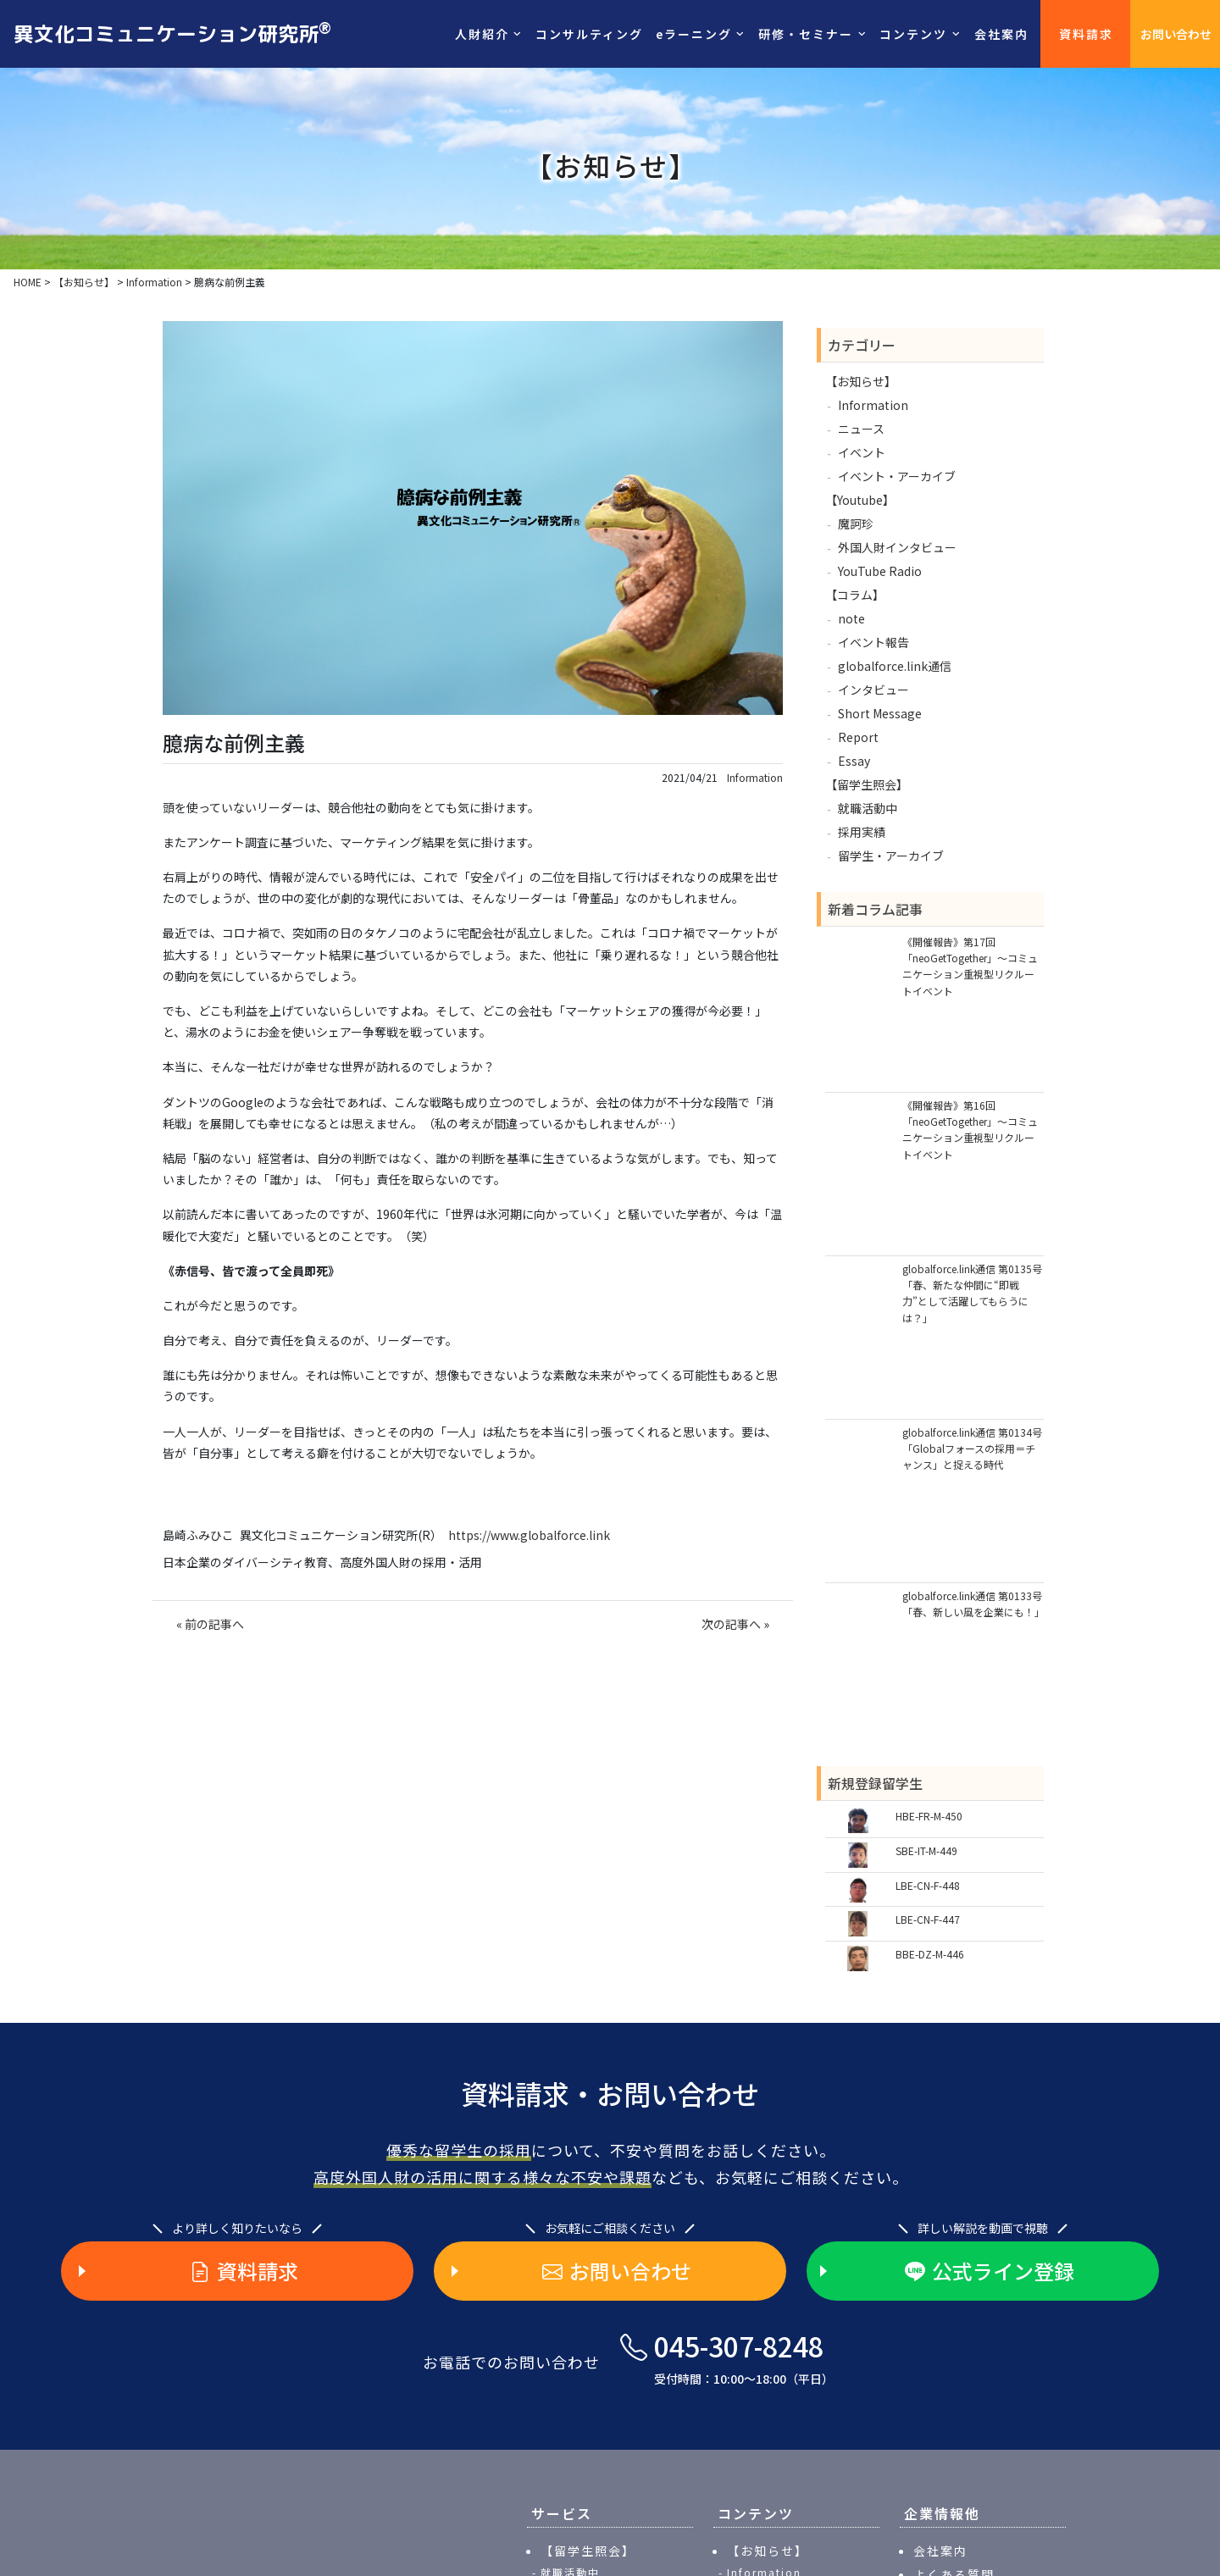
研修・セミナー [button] (805, 33)
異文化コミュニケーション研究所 (172, 33)
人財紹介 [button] (482, 33)
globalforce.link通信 (894, 665)
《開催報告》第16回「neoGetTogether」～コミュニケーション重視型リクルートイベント (970, 1129)
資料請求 (1086, 33)
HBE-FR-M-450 (929, 1816)
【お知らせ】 (860, 381)
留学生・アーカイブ (891, 855)
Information (755, 777)
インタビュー (873, 689)
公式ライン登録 (989, 2271)
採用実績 (861, 831)
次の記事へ (731, 1623)
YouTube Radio (880, 570)
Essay (854, 760)
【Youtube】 (860, 499)
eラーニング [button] (694, 33)
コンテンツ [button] (913, 33)
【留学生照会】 (866, 784)
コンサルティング (589, 33)
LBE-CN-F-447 (928, 1919)
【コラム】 (854, 594)
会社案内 (1001, 33)
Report (858, 736)
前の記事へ (214, 1623)
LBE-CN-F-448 (928, 1885)
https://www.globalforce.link (529, 1534)
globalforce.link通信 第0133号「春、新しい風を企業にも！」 (973, 1603)
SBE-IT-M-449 (926, 1850)
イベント (861, 452)
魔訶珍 (855, 523)
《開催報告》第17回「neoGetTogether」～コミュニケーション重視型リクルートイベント (970, 966)
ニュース (861, 428)
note (851, 618)
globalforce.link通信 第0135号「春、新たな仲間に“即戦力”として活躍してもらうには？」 (972, 1293)
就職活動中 (867, 808)
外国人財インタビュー (897, 547)
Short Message (880, 713)
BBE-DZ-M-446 (930, 1954)
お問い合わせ (1176, 33)
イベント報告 (873, 642)
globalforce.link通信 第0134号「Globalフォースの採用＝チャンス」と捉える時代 (972, 1448)
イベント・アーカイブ (897, 476)
